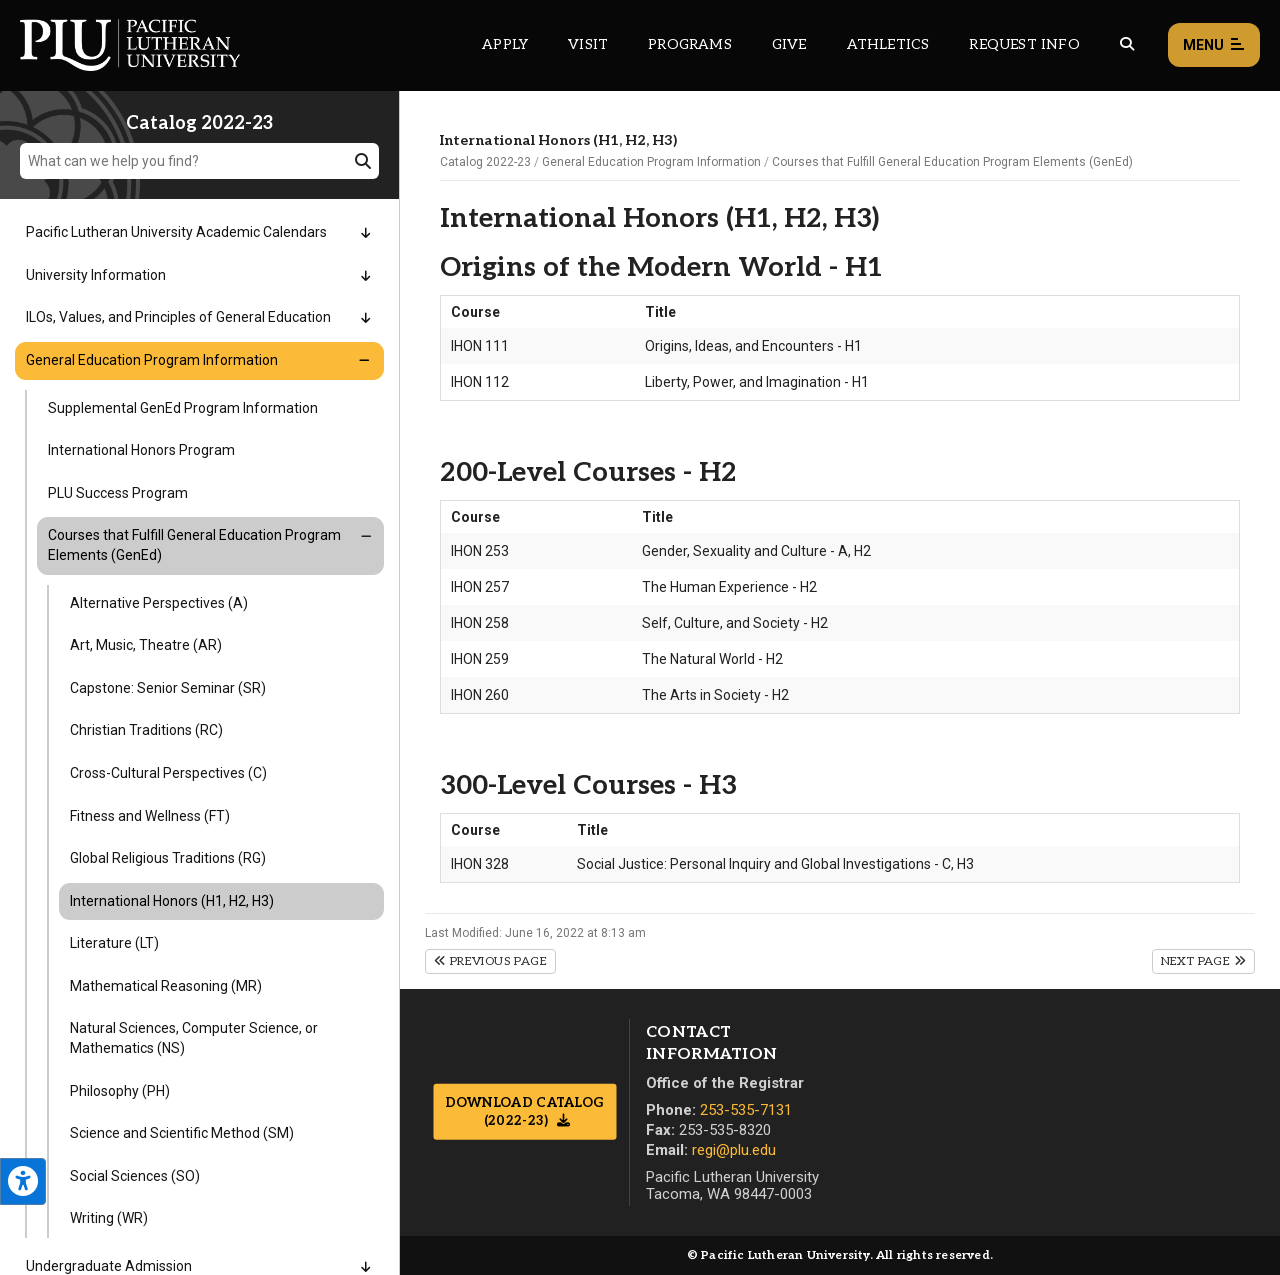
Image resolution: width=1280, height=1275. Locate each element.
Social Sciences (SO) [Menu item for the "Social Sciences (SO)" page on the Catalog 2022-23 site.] (135, 1176)
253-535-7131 (746, 1110)
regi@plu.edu (734, 1150)
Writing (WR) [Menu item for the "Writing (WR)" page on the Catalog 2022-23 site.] (109, 1218)
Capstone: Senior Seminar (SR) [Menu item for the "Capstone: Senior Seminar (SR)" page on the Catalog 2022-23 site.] (168, 688)
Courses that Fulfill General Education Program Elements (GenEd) (952, 162)
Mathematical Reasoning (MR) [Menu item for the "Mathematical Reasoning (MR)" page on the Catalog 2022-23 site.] (166, 986)
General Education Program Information (651, 162)
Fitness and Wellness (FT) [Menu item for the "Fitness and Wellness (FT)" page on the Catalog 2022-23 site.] (150, 816)
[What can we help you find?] (199, 161)
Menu (1214, 45)
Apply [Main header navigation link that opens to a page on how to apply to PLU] (505, 44)
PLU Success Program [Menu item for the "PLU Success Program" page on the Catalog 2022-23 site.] (118, 493)
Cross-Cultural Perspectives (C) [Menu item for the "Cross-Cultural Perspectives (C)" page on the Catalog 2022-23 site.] (168, 773)
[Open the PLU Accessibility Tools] (23, 1181)
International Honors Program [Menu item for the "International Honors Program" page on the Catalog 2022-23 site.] (141, 450)
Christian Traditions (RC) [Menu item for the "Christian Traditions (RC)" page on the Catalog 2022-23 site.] (146, 730)
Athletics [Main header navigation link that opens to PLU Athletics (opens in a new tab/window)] (888, 44)
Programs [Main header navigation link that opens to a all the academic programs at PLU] (690, 44)
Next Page (1203, 961)
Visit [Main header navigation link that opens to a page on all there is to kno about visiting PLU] (588, 44)
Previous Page (490, 961)
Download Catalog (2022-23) (525, 1112)
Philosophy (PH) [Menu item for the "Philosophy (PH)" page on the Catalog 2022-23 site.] (120, 1091)
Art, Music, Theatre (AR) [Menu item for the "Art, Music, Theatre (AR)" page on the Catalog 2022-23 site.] (146, 645)
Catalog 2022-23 (485, 162)
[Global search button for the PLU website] (1127, 44)
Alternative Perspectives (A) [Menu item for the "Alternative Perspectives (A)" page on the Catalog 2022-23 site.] (159, 603)
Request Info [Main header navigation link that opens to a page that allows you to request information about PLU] (1024, 44)
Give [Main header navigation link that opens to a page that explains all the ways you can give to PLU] (789, 44)
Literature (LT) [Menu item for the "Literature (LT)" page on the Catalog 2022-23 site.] (114, 943)
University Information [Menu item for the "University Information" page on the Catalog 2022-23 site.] (96, 275)
